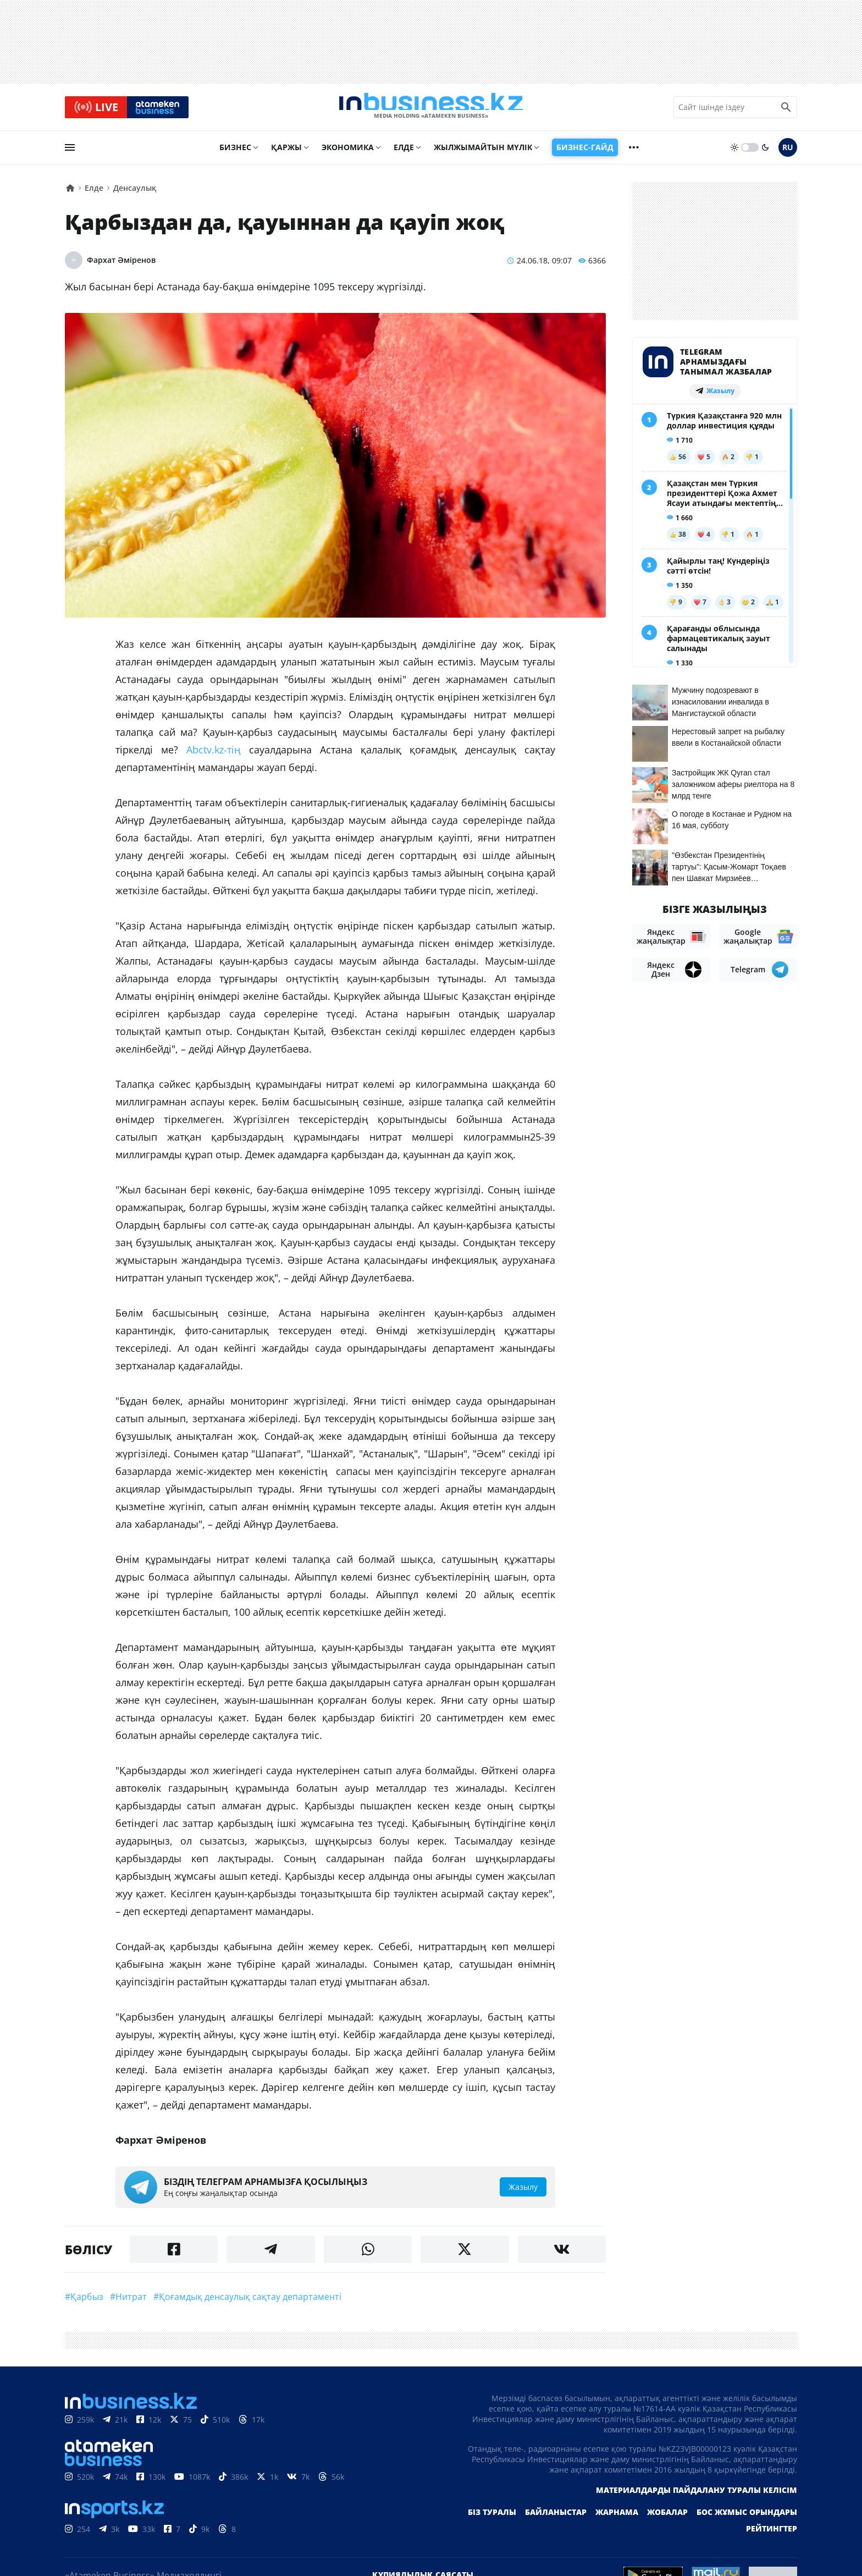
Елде (404, 152)
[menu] (69, 152)
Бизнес (235, 152)
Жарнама (616, 2517)
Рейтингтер (771, 2533)
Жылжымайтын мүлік (483, 152)
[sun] (734, 152)
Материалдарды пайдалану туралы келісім (696, 2495)
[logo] (431, 109)
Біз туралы (492, 2517)
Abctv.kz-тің (213, 754)
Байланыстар (556, 2517)
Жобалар (667, 2517)
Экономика (348, 152)
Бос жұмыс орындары (747, 2517)
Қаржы (286, 152)
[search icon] (786, 109)
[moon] (765, 152)
